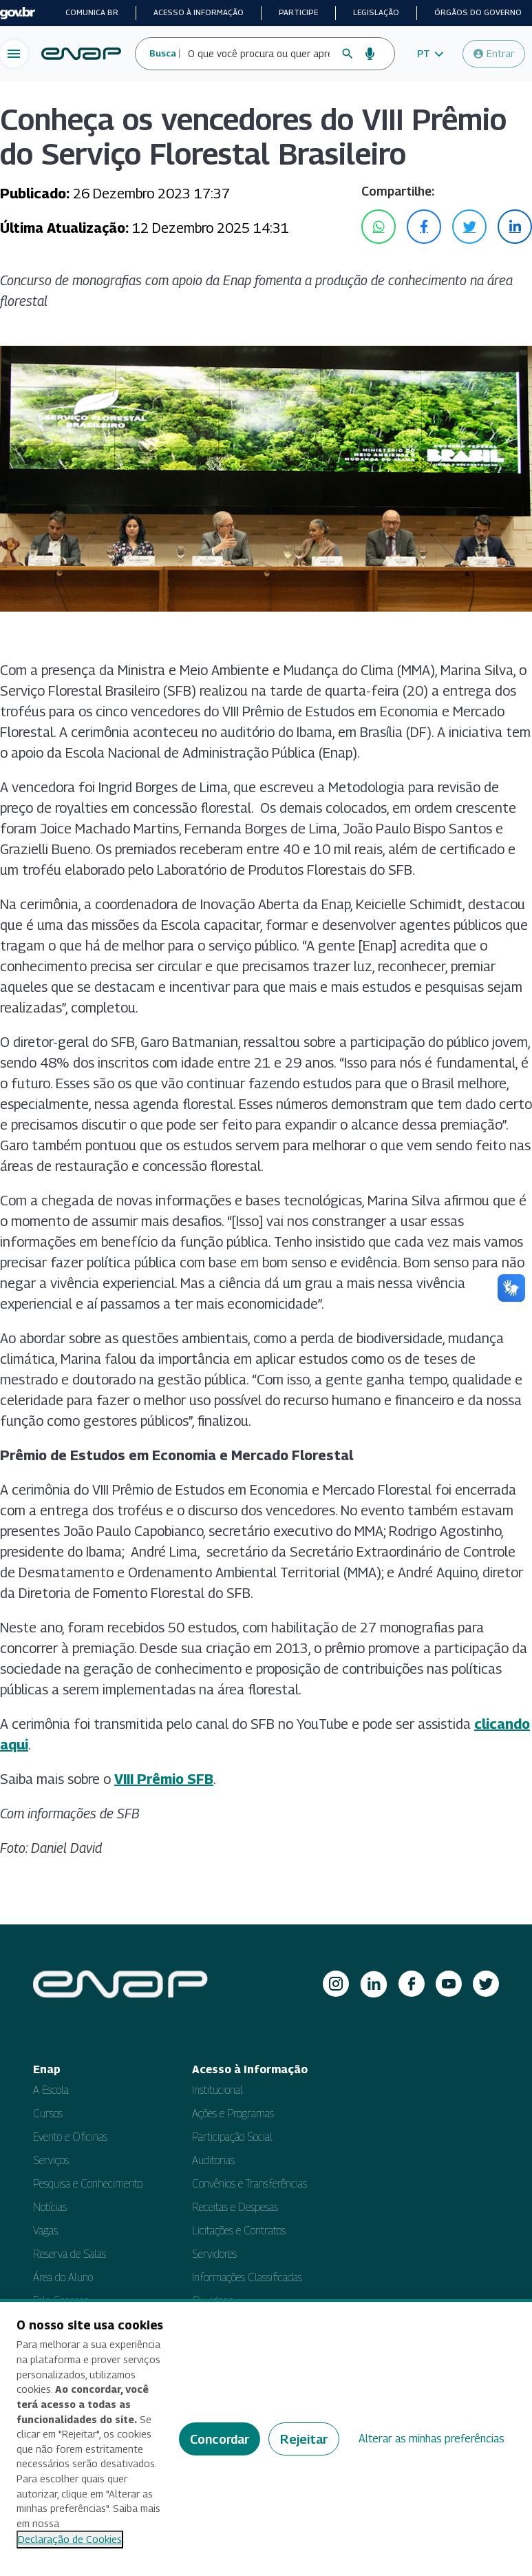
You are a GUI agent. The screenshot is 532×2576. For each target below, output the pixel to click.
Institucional (217, 2090)
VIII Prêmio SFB (163, 1779)
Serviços (51, 2160)
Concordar (219, 2439)
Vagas (45, 2230)
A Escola (51, 2090)
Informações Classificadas (247, 2277)
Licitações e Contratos (239, 2230)
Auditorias (213, 2160)
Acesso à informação (198, 12)
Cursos (48, 2113)
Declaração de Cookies (70, 2539)
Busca (162, 53)
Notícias (50, 2207)
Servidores (214, 2254)
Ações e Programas (233, 2113)
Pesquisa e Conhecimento (87, 2183)
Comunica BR (91, 12)
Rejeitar (304, 2439)
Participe (298, 12)
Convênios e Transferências (249, 2183)
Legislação (376, 12)
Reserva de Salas (69, 2254)
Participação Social (232, 2136)
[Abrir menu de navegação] (14, 53)
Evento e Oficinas (70, 2136)
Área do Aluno (63, 2277)
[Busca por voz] (370, 53)
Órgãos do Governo (478, 12)
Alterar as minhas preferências (431, 2438)
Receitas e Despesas (235, 2207)
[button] (430, 54)
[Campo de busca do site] (258, 54)
